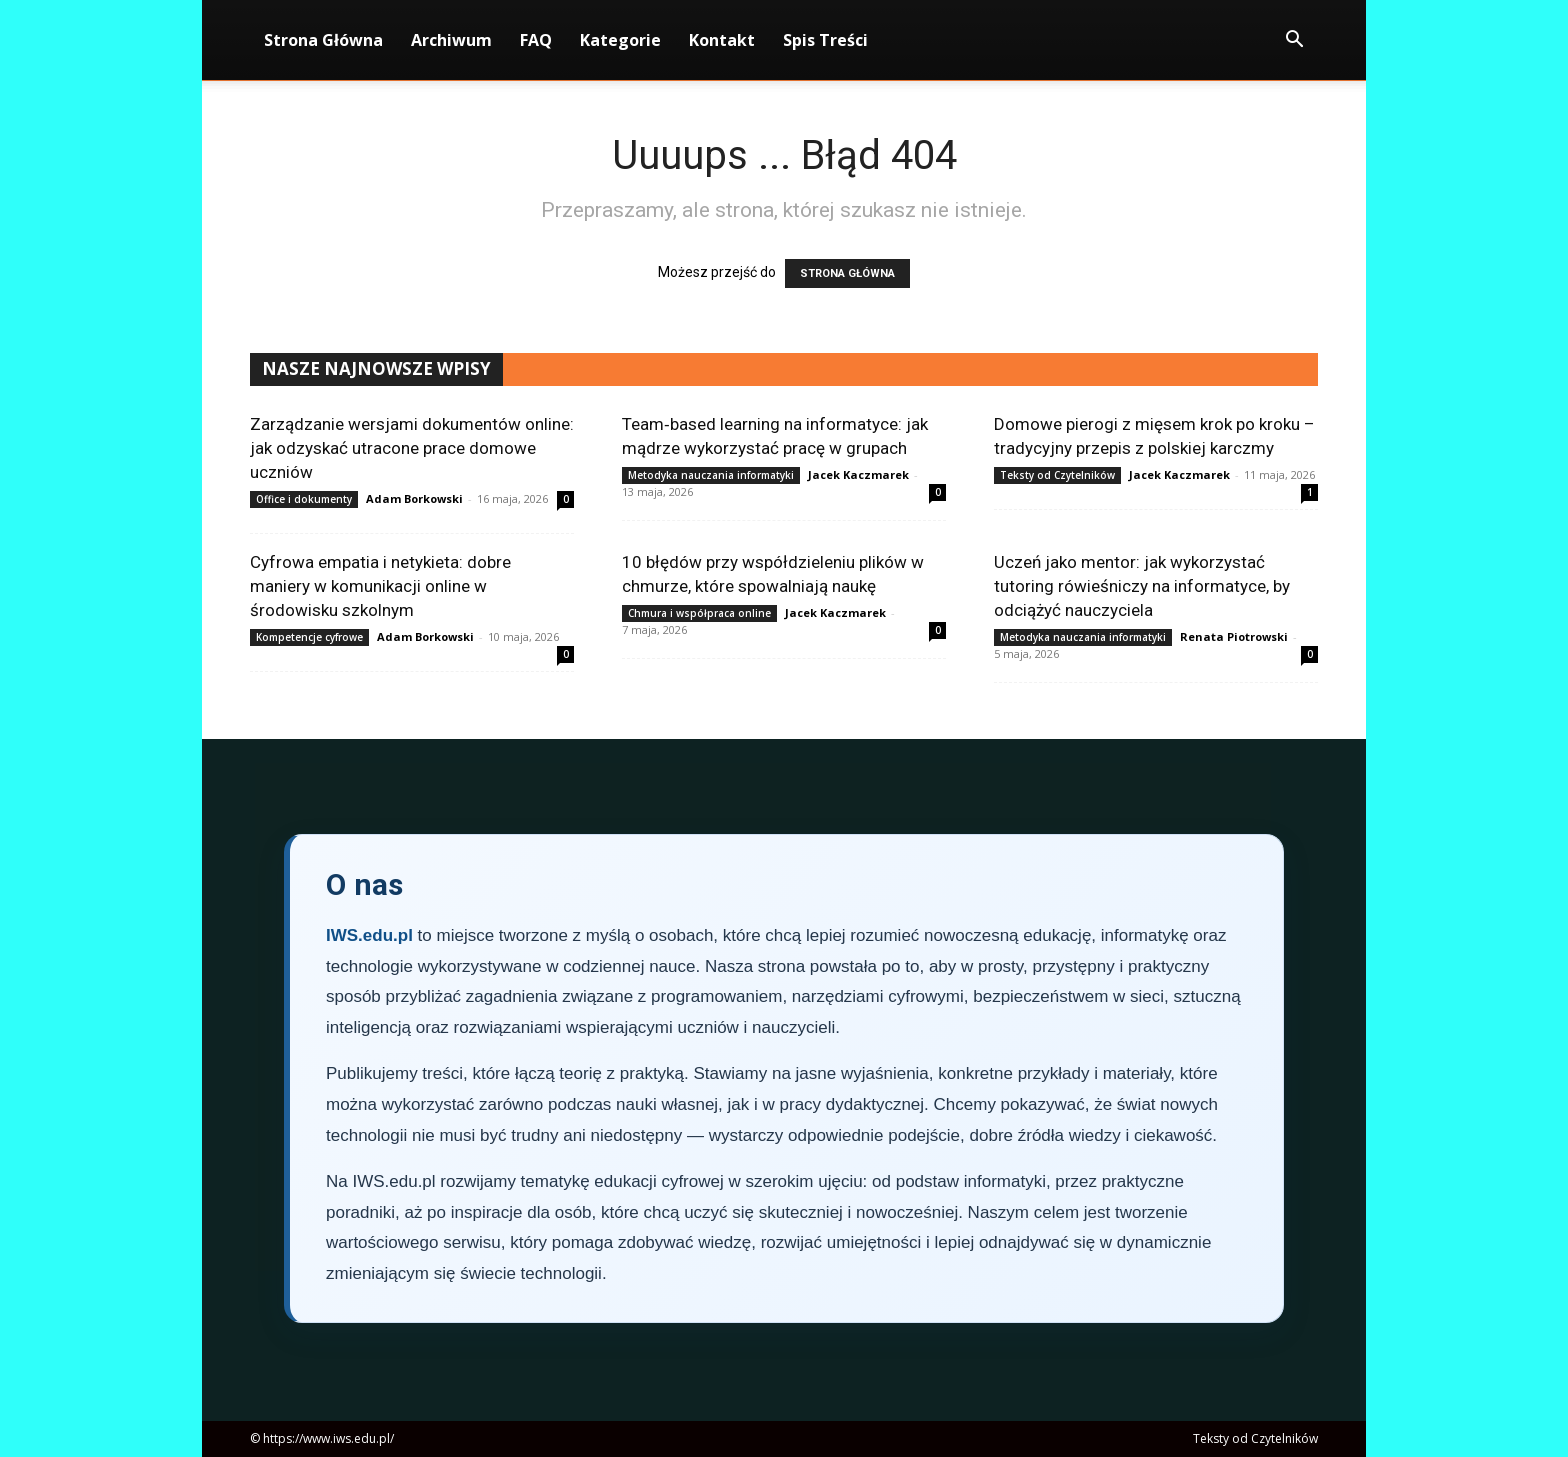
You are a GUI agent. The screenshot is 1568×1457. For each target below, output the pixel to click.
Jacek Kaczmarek (858, 474)
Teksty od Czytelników (1057, 475)
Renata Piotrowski (1234, 636)
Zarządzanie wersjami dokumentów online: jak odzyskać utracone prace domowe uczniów (412, 448)
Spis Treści (825, 40)
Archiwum (451, 40)
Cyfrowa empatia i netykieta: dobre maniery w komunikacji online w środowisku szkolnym (380, 586)
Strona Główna (323, 40)
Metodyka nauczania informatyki (711, 475)
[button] (1294, 41)
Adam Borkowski (414, 498)
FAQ (536, 40)
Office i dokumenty (304, 499)
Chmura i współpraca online (699, 613)
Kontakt (722, 40)
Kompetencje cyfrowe (309, 637)
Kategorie (620, 40)
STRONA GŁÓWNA (847, 273)
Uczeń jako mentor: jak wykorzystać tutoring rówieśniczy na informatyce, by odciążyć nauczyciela (1142, 586)
